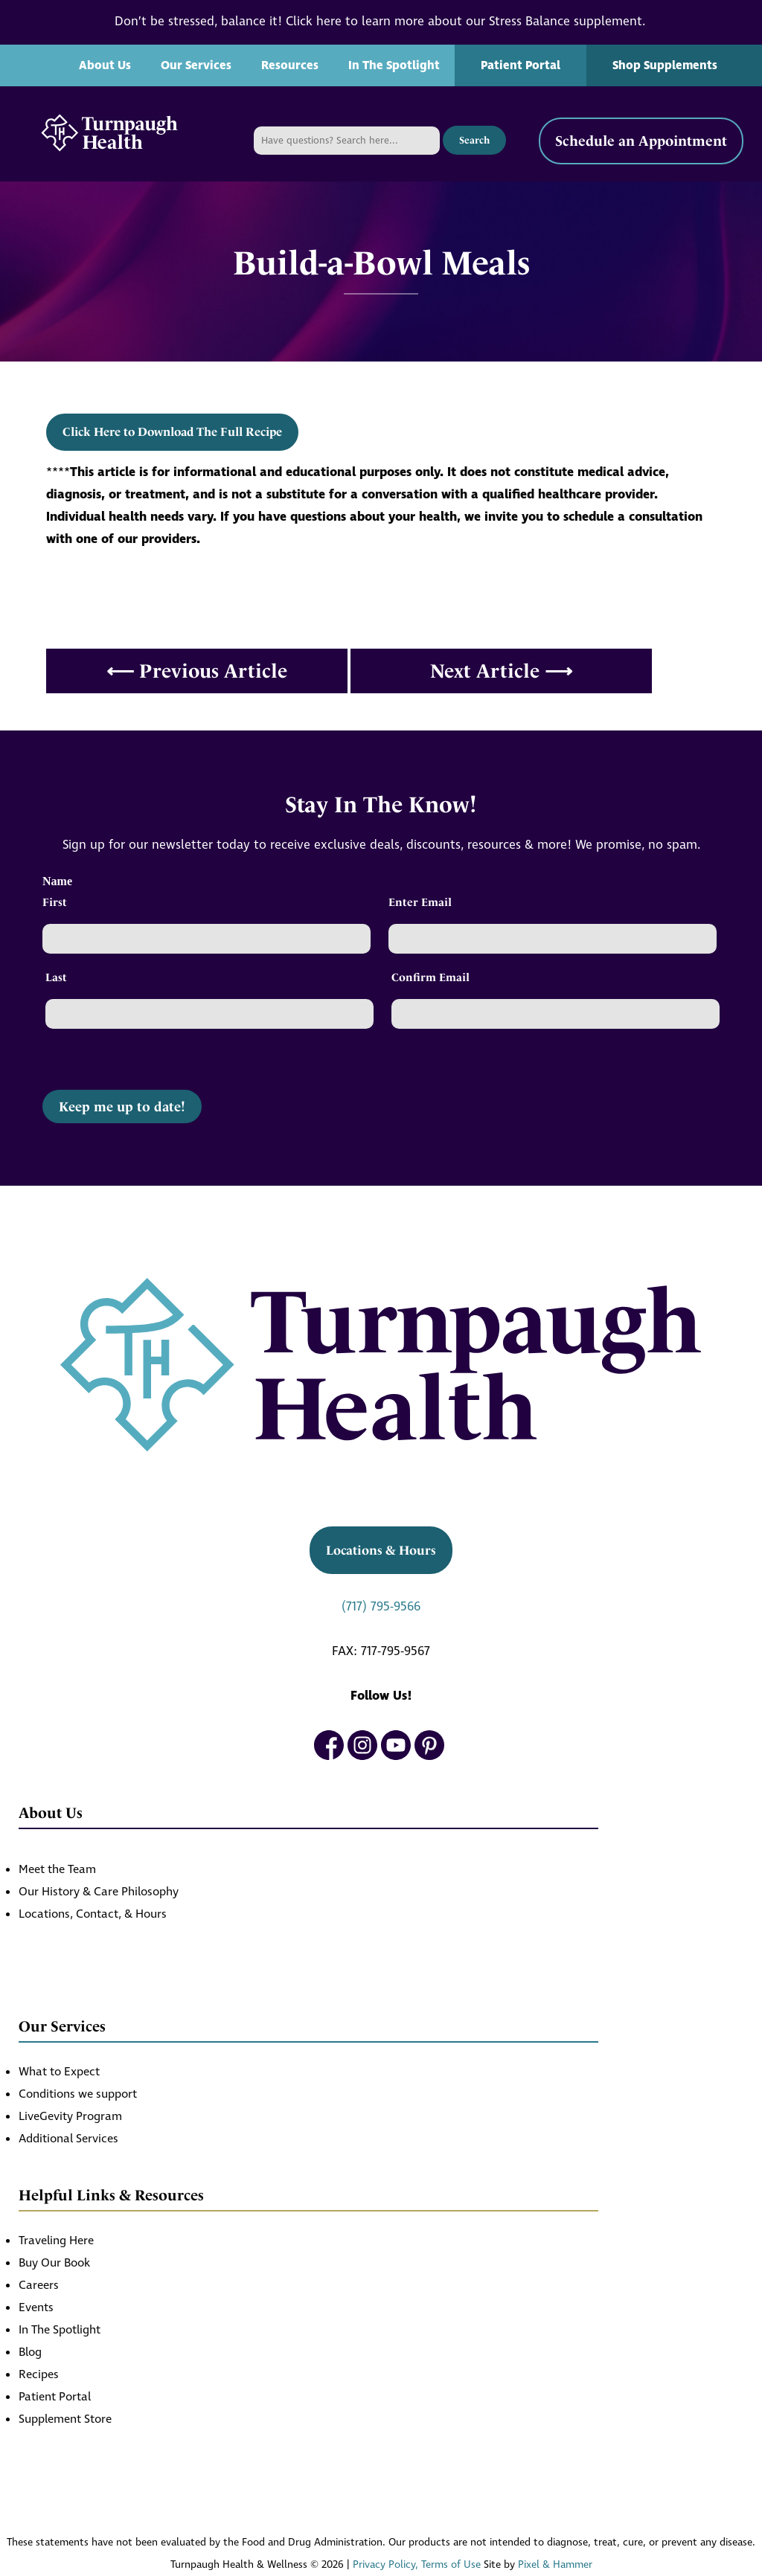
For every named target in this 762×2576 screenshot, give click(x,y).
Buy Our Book (54, 2263)
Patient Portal (520, 65)
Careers (39, 2285)
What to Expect (59, 2072)
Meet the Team (57, 1870)
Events (36, 2308)
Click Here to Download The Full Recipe (172, 432)
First (54, 902)
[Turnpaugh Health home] (109, 134)
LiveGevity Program (70, 2116)
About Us (105, 65)
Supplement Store (65, 2419)
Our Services (196, 65)
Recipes (39, 2375)
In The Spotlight (394, 65)
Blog (30, 2352)
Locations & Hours (381, 1550)
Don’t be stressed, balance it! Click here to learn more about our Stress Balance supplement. (381, 21)
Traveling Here (56, 2241)
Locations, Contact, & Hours (93, 1914)
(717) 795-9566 (381, 1607)
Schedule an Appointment (641, 141)
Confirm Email (430, 977)
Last (56, 977)
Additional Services (68, 2139)
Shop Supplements (664, 65)
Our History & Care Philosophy (99, 1892)
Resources (289, 65)
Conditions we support (78, 2094)
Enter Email (420, 902)
